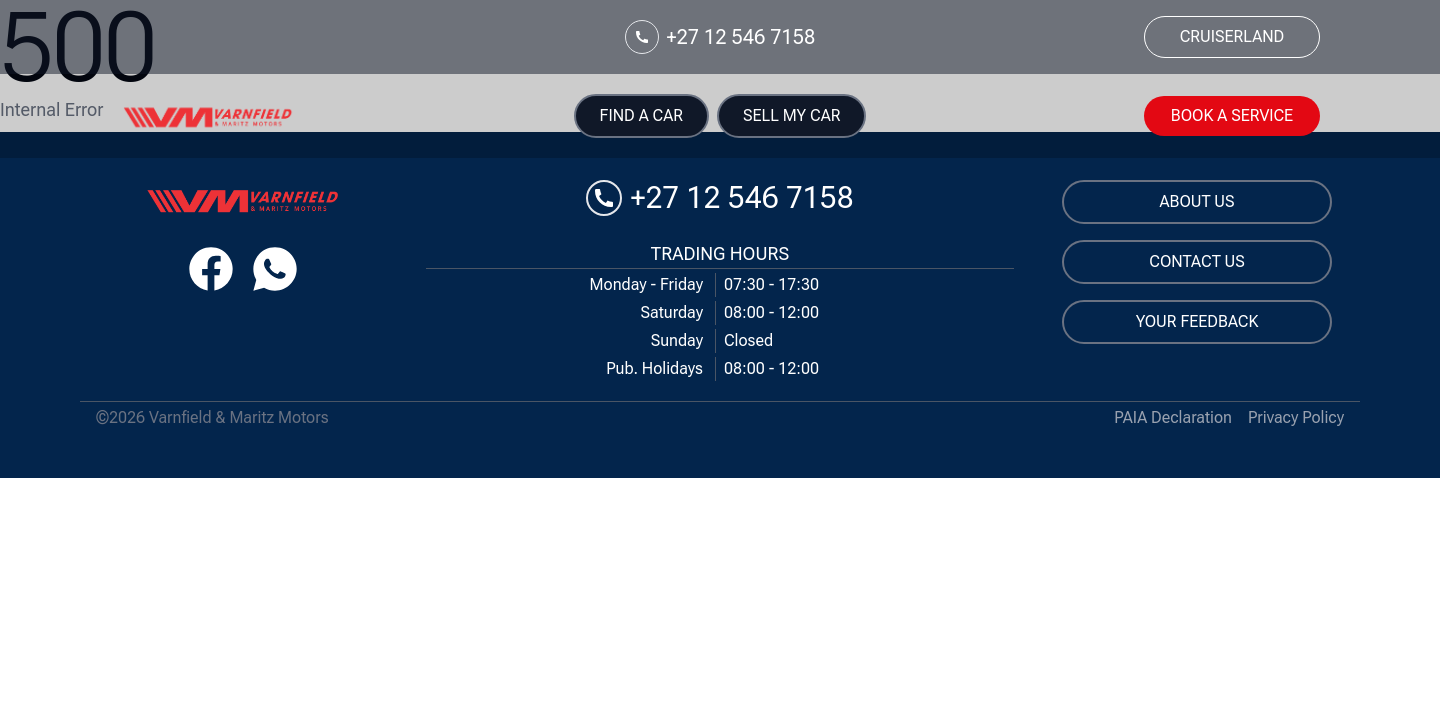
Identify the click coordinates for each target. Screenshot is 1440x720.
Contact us (1196, 261)
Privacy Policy (1296, 417)
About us (1197, 201)
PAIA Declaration (1173, 417)
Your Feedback (1197, 321)
